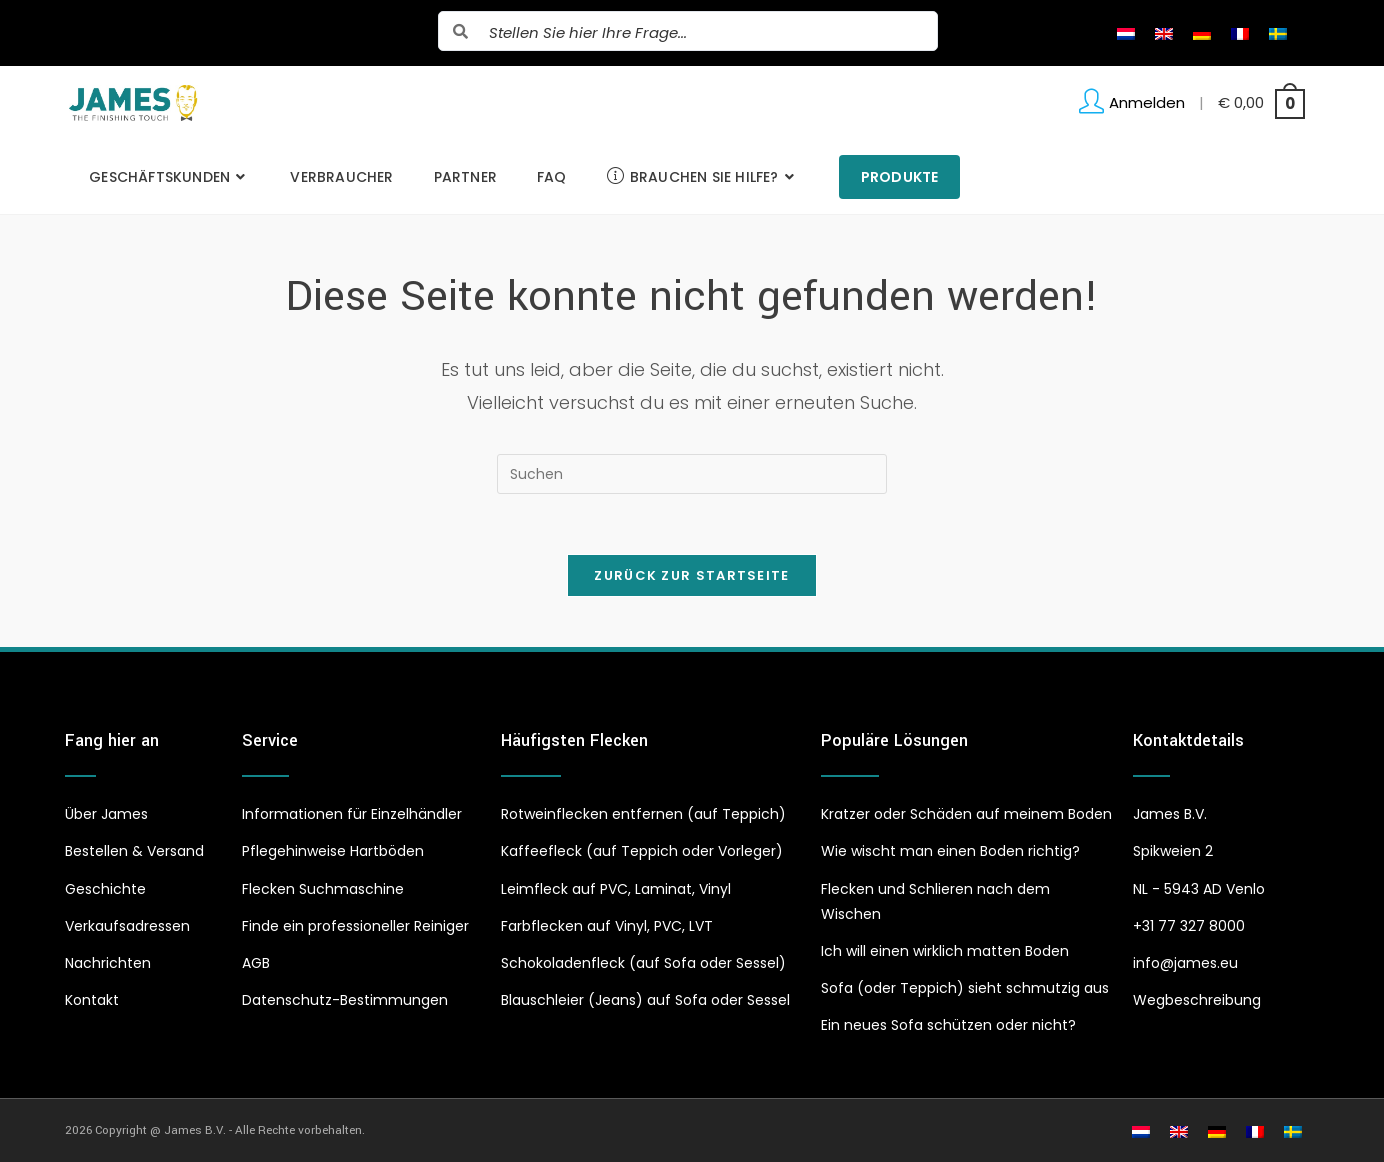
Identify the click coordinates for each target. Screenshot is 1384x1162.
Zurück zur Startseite (691, 575)
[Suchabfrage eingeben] (692, 474)
